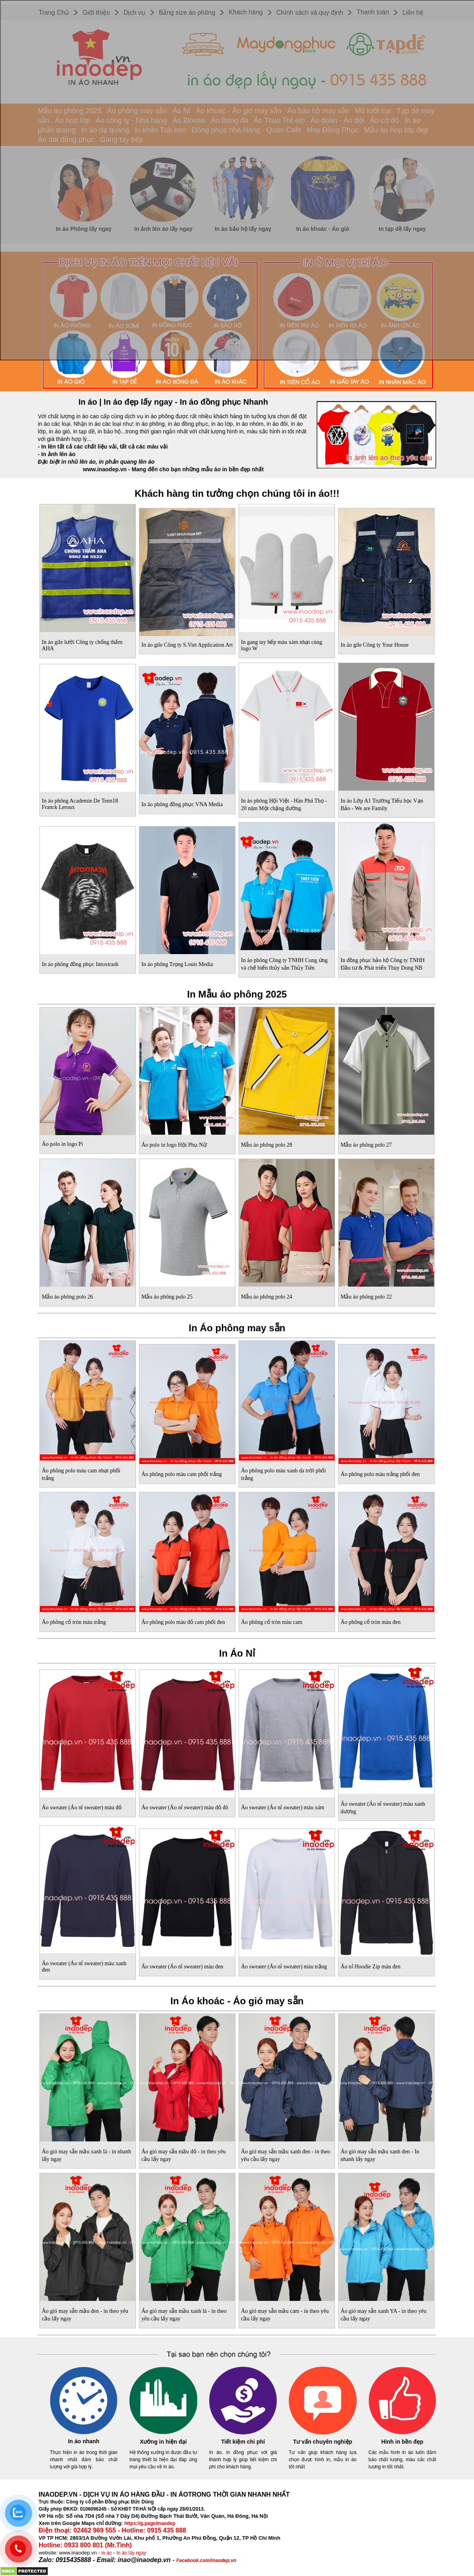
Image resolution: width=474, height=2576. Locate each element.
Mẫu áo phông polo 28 (266, 1145)
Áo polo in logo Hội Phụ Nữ (174, 1145)
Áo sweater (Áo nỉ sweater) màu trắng (284, 1967)
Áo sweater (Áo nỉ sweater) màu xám (282, 1807)
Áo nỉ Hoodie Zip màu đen (371, 1967)
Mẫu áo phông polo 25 (167, 1297)
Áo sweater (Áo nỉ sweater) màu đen (182, 1967)
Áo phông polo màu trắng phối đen (380, 1474)
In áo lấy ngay (131, 2553)
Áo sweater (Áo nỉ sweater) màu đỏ (81, 1807)
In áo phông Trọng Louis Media (177, 964)
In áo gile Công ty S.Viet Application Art (187, 645)
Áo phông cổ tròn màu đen (371, 1622)
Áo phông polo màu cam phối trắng (181, 1474)
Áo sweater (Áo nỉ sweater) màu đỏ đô (184, 1807)
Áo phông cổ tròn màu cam (271, 1622)
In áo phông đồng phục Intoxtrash (80, 964)
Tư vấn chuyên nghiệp (323, 2441)
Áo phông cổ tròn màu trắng (74, 1622)
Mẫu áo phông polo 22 (366, 1297)
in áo (107, 2553)
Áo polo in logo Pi (62, 1144)
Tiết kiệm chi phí (243, 2441)
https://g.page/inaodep (149, 2523)
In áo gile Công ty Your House (375, 645)
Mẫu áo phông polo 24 (266, 1297)
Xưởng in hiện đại (163, 2441)
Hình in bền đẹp (402, 2441)
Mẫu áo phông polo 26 (67, 1297)
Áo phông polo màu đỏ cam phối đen (183, 1622)
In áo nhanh (84, 2441)
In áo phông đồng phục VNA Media (182, 804)
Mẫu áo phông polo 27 (366, 1145)
